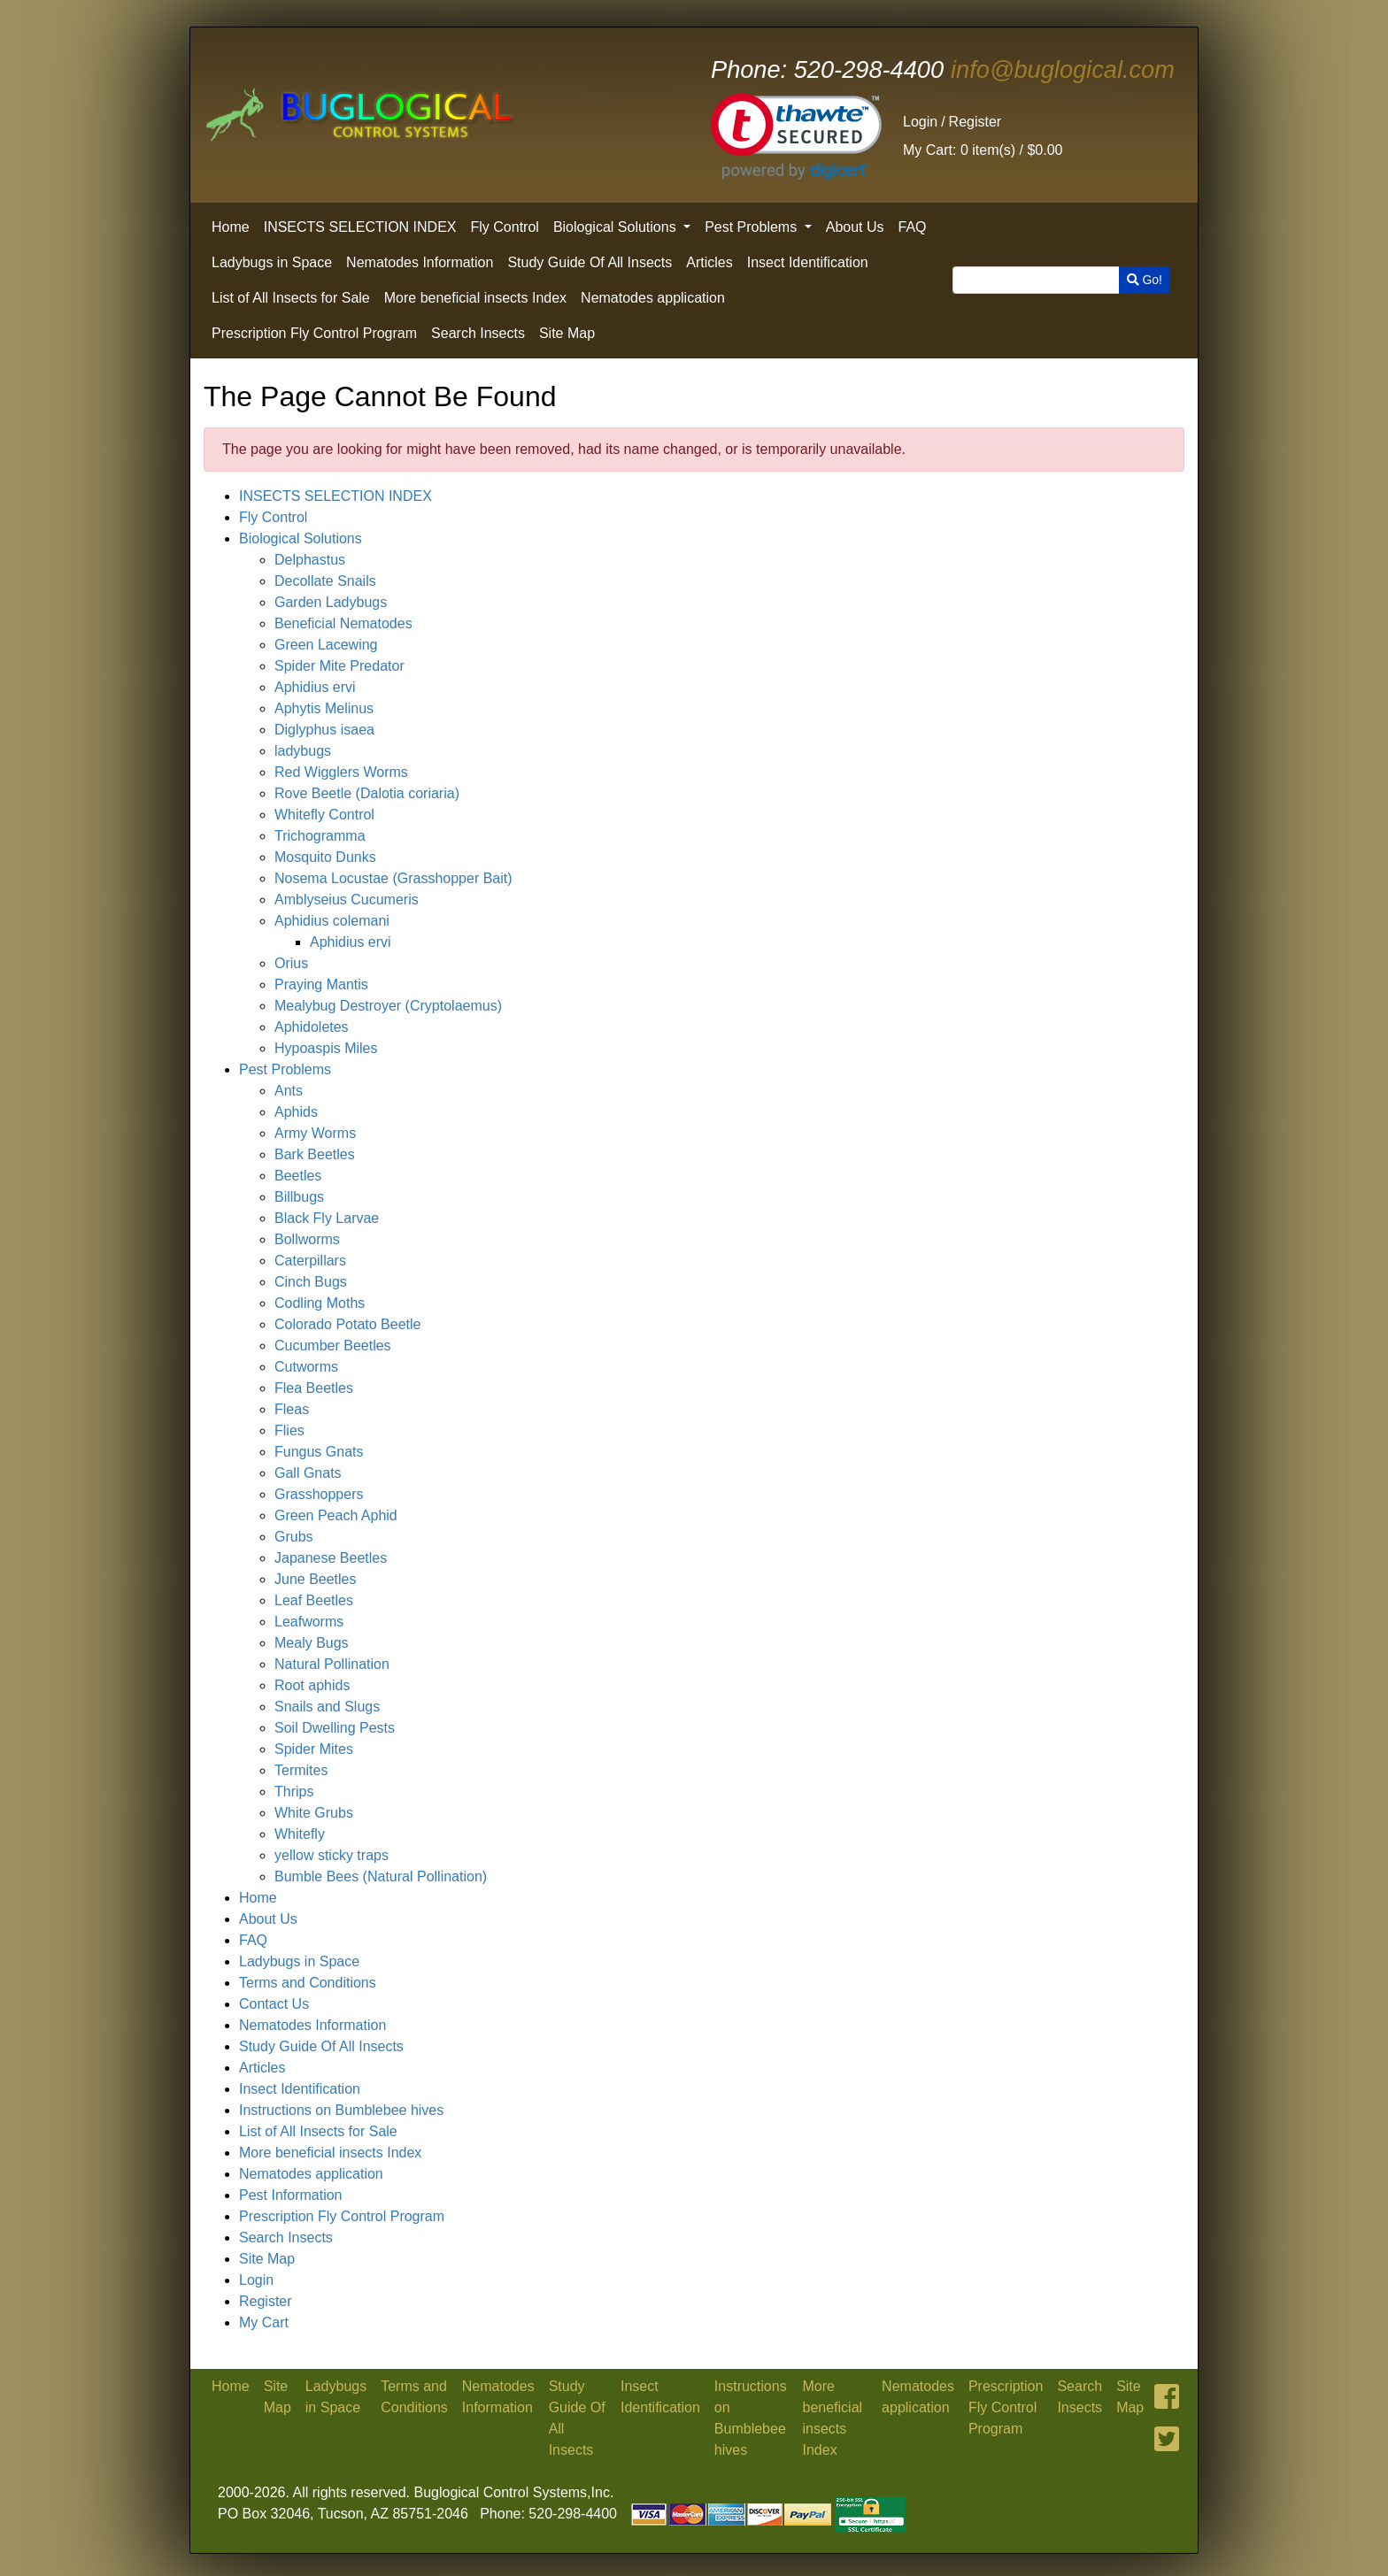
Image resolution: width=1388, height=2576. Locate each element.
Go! (1144, 280)
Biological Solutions (616, 227)
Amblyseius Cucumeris (346, 899)
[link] (796, 136)
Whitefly (299, 1834)
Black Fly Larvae (326, 1218)
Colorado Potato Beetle (347, 1324)
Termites (301, 1770)
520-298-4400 (827, 69)
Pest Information (291, 2195)
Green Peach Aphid (335, 1515)
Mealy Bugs (311, 1642)
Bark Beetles (314, 1154)
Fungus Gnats (319, 1451)
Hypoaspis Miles (325, 1048)
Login (920, 121)
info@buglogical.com (1063, 69)
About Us (855, 227)
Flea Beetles (313, 1388)
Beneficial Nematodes (343, 623)
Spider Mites (313, 1749)
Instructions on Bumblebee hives (341, 2110)
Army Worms (315, 1133)
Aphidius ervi (315, 687)
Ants (288, 1090)
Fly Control (505, 227)
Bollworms (307, 1239)
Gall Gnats (308, 1472)
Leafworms (308, 1621)
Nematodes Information (419, 262)
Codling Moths (319, 1303)
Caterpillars (310, 1260)
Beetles (297, 1175)
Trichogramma (320, 835)
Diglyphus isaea (324, 729)
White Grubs (313, 1812)
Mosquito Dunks (325, 857)
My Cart (264, 2322)
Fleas (291, 1409)
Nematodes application (653, 297)
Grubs (293, 1536)
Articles (709, 262)
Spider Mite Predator (339, 665)
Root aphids (312, 1685)
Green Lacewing (326, 644)
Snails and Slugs (327, 1706)
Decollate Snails (325, 580)
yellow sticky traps (331, 1855)
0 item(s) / (983, 150)
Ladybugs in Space (272, 262)
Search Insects (478, 333)
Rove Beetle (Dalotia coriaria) (366, 793)
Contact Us (274, 2003)
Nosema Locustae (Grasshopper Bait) (393, 878)
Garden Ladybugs (330, 602)
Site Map (567, 333)
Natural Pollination (331, 1664)
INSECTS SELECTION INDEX (360, 227)
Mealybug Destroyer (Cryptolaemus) (388, 1005)
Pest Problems (752, 227)
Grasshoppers (319, 1494)
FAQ (912, 227)
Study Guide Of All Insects (589, 262)
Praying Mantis (321, 984)
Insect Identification (807, 262)
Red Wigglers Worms (341, 772)
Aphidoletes (311, 1026)
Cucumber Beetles (332, 1345)
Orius (291, 963)
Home (231, 227)
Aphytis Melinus (324, 708)
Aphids (296, 1111)
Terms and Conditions (307, 1982)
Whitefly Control (324, 814)
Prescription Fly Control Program (314, 333)
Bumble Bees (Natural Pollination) (380, 1876)
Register (975, 121)
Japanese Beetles (330, 1557)
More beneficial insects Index (475, 297)
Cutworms (306, 1366)
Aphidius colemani (331, 920)
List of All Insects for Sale (291, 297)
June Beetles (315, 1579)
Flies (289, 1430)
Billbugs (299, 1196)
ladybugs (302, 750)
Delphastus (309, 559)
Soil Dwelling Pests (334, 1727)
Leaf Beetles (313, 1600)
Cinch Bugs (310, 1281)
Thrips (293, 1791)
